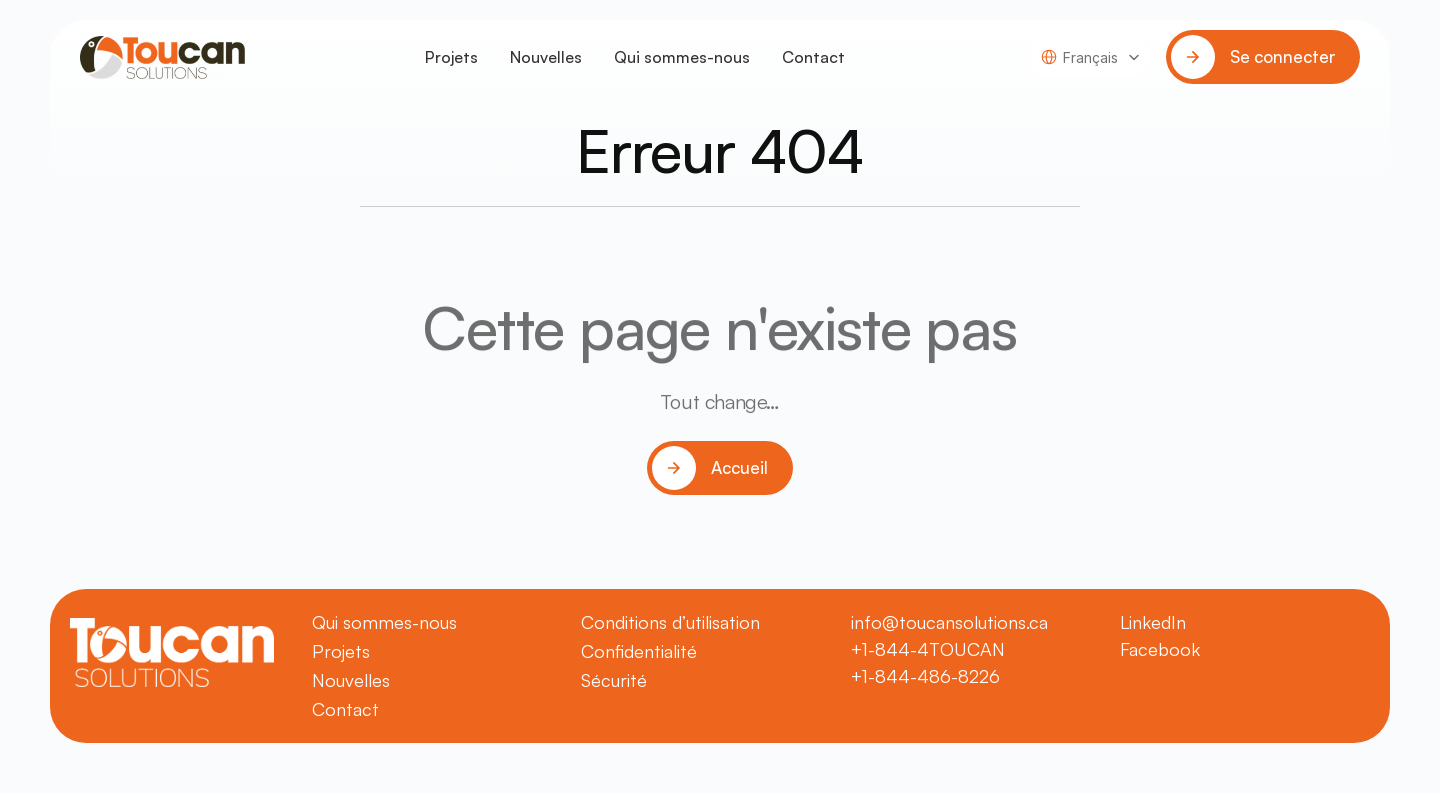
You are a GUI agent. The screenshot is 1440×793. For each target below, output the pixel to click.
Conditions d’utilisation (670, 622)
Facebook (1160, 649)
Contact (813, 57)
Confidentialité (639, 651)
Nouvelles (546, 57)
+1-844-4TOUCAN (928, 649)
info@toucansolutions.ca (949, 622)
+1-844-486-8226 (925, 676)
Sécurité (614, 680)
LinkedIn (1153, 622)
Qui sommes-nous (682, 57)
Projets (451, 57)
